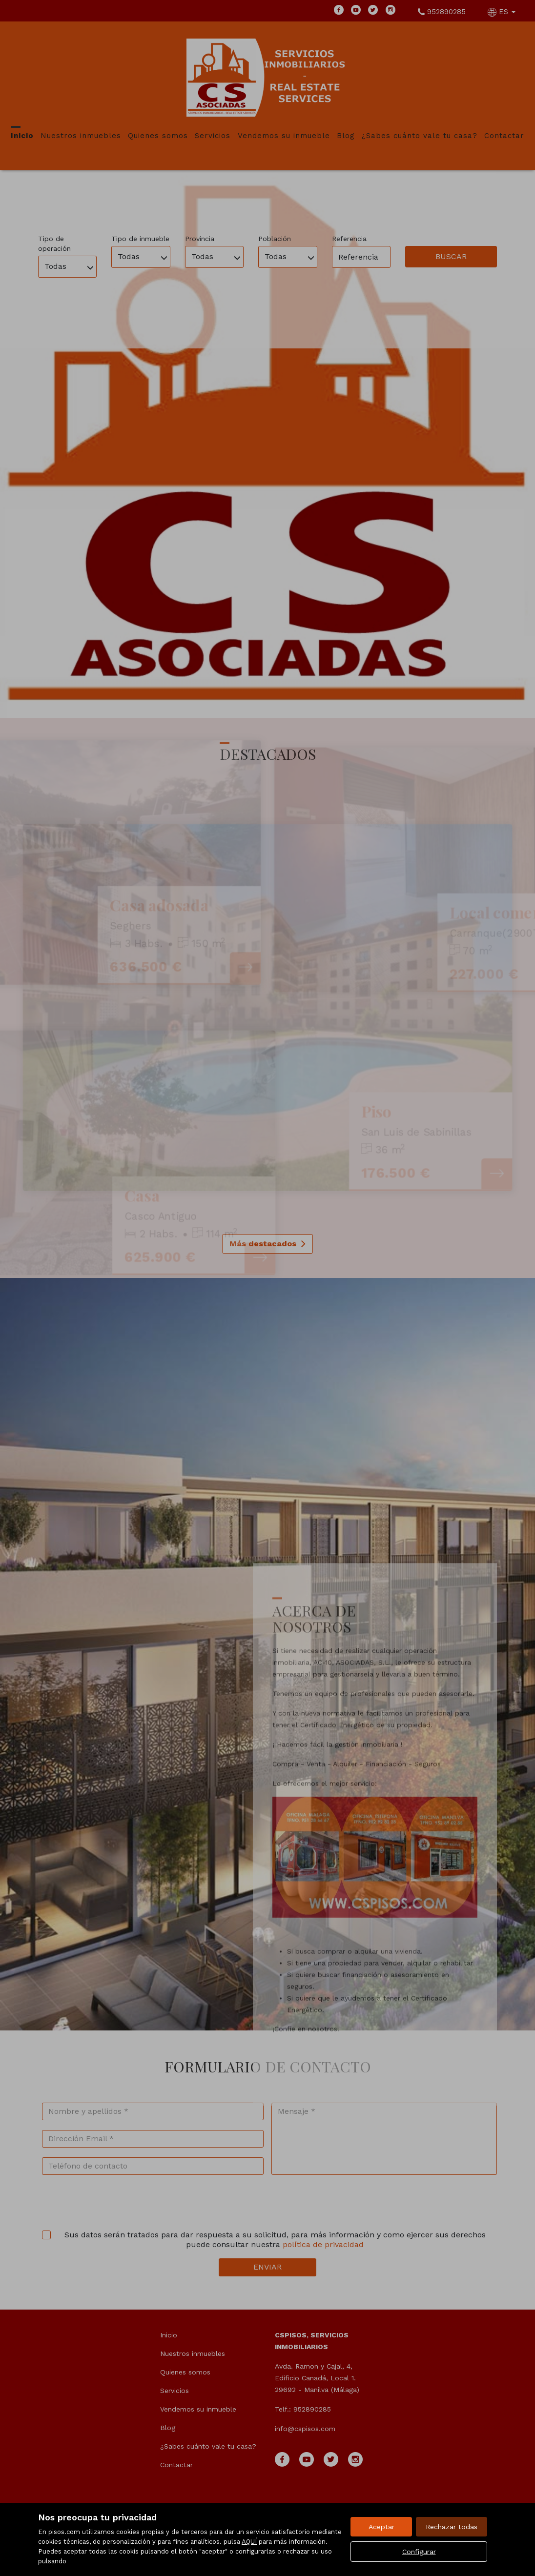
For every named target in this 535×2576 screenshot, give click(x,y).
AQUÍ (249, 2541)
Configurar (419, 2552)
